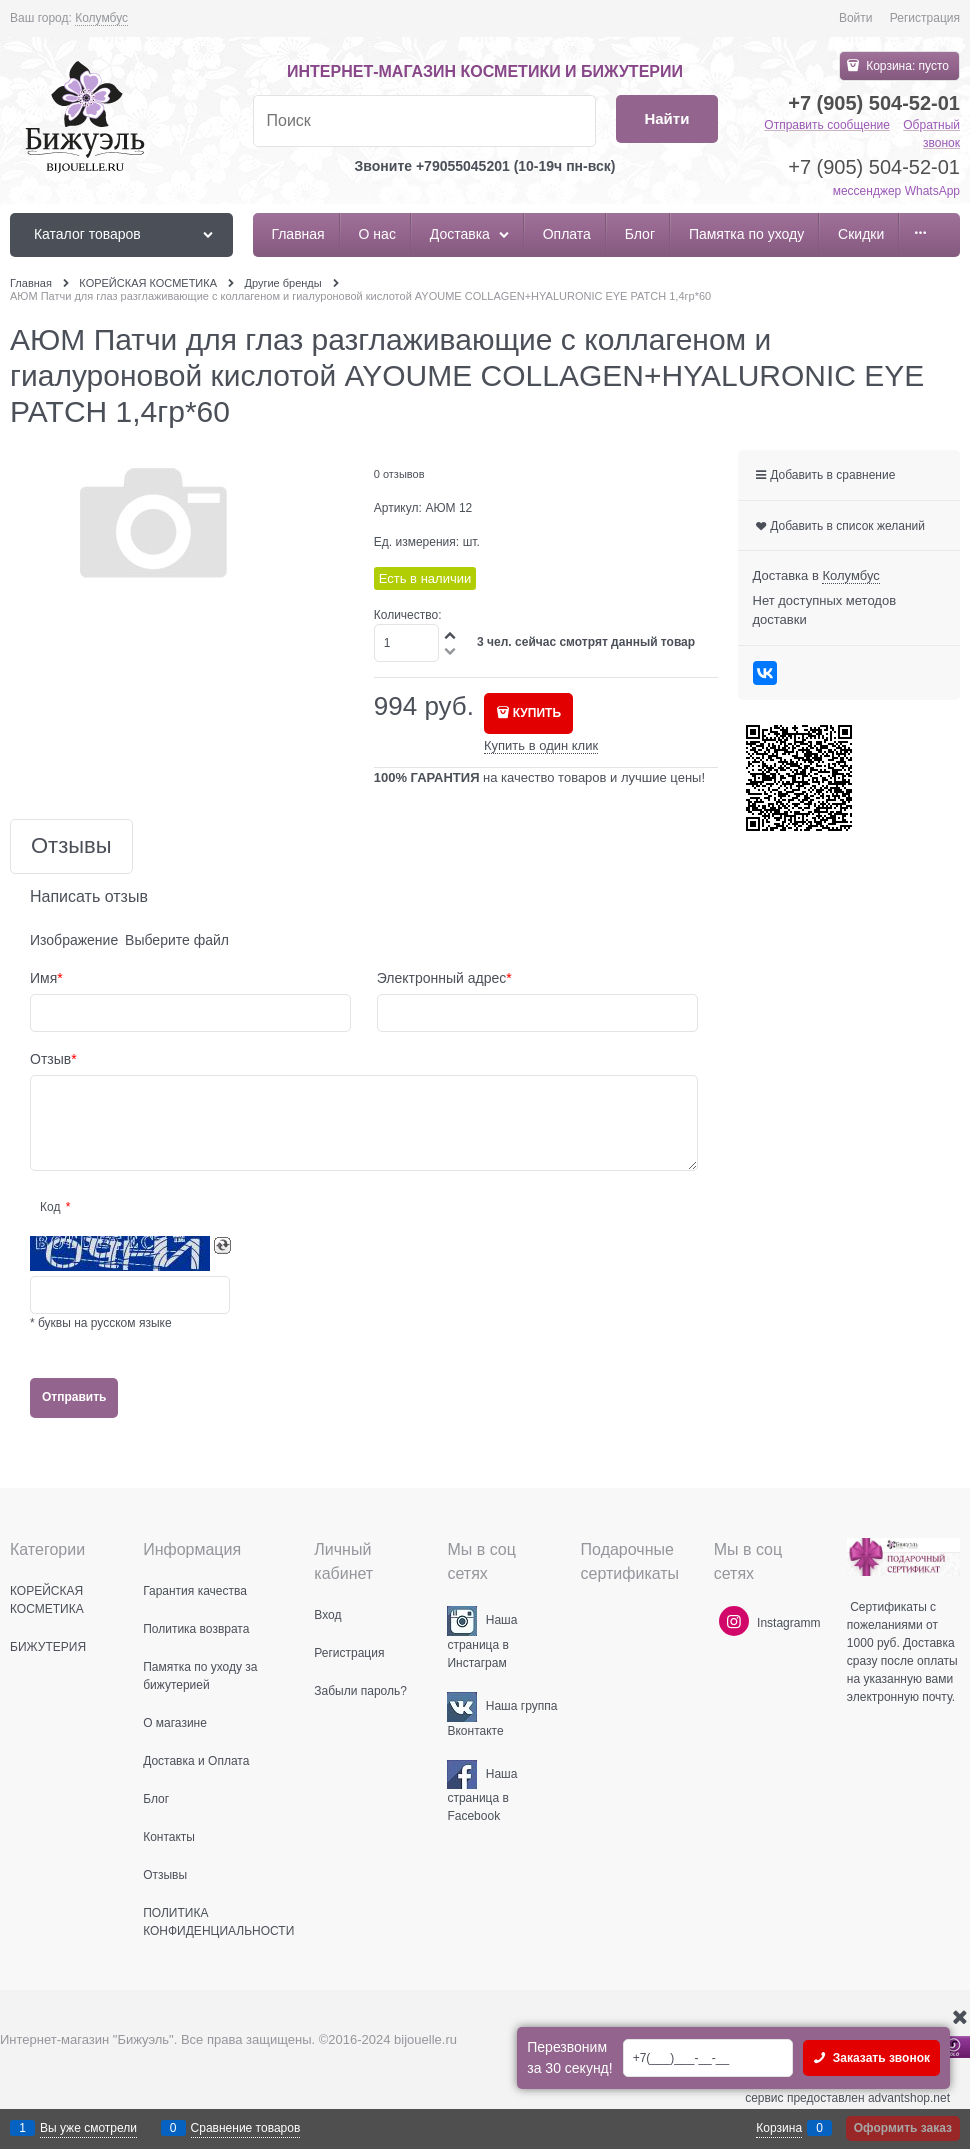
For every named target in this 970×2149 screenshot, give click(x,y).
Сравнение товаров (246, 2128)
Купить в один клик (541, 745)
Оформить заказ (903, 2128)
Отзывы (71, 846)
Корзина (779, 2128)
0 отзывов (399, 474)
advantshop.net (909, 2098)
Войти (856, 18)
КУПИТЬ (537, 713)
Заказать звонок (879, 2058)
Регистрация (925, 18)
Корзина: (906, 66)
